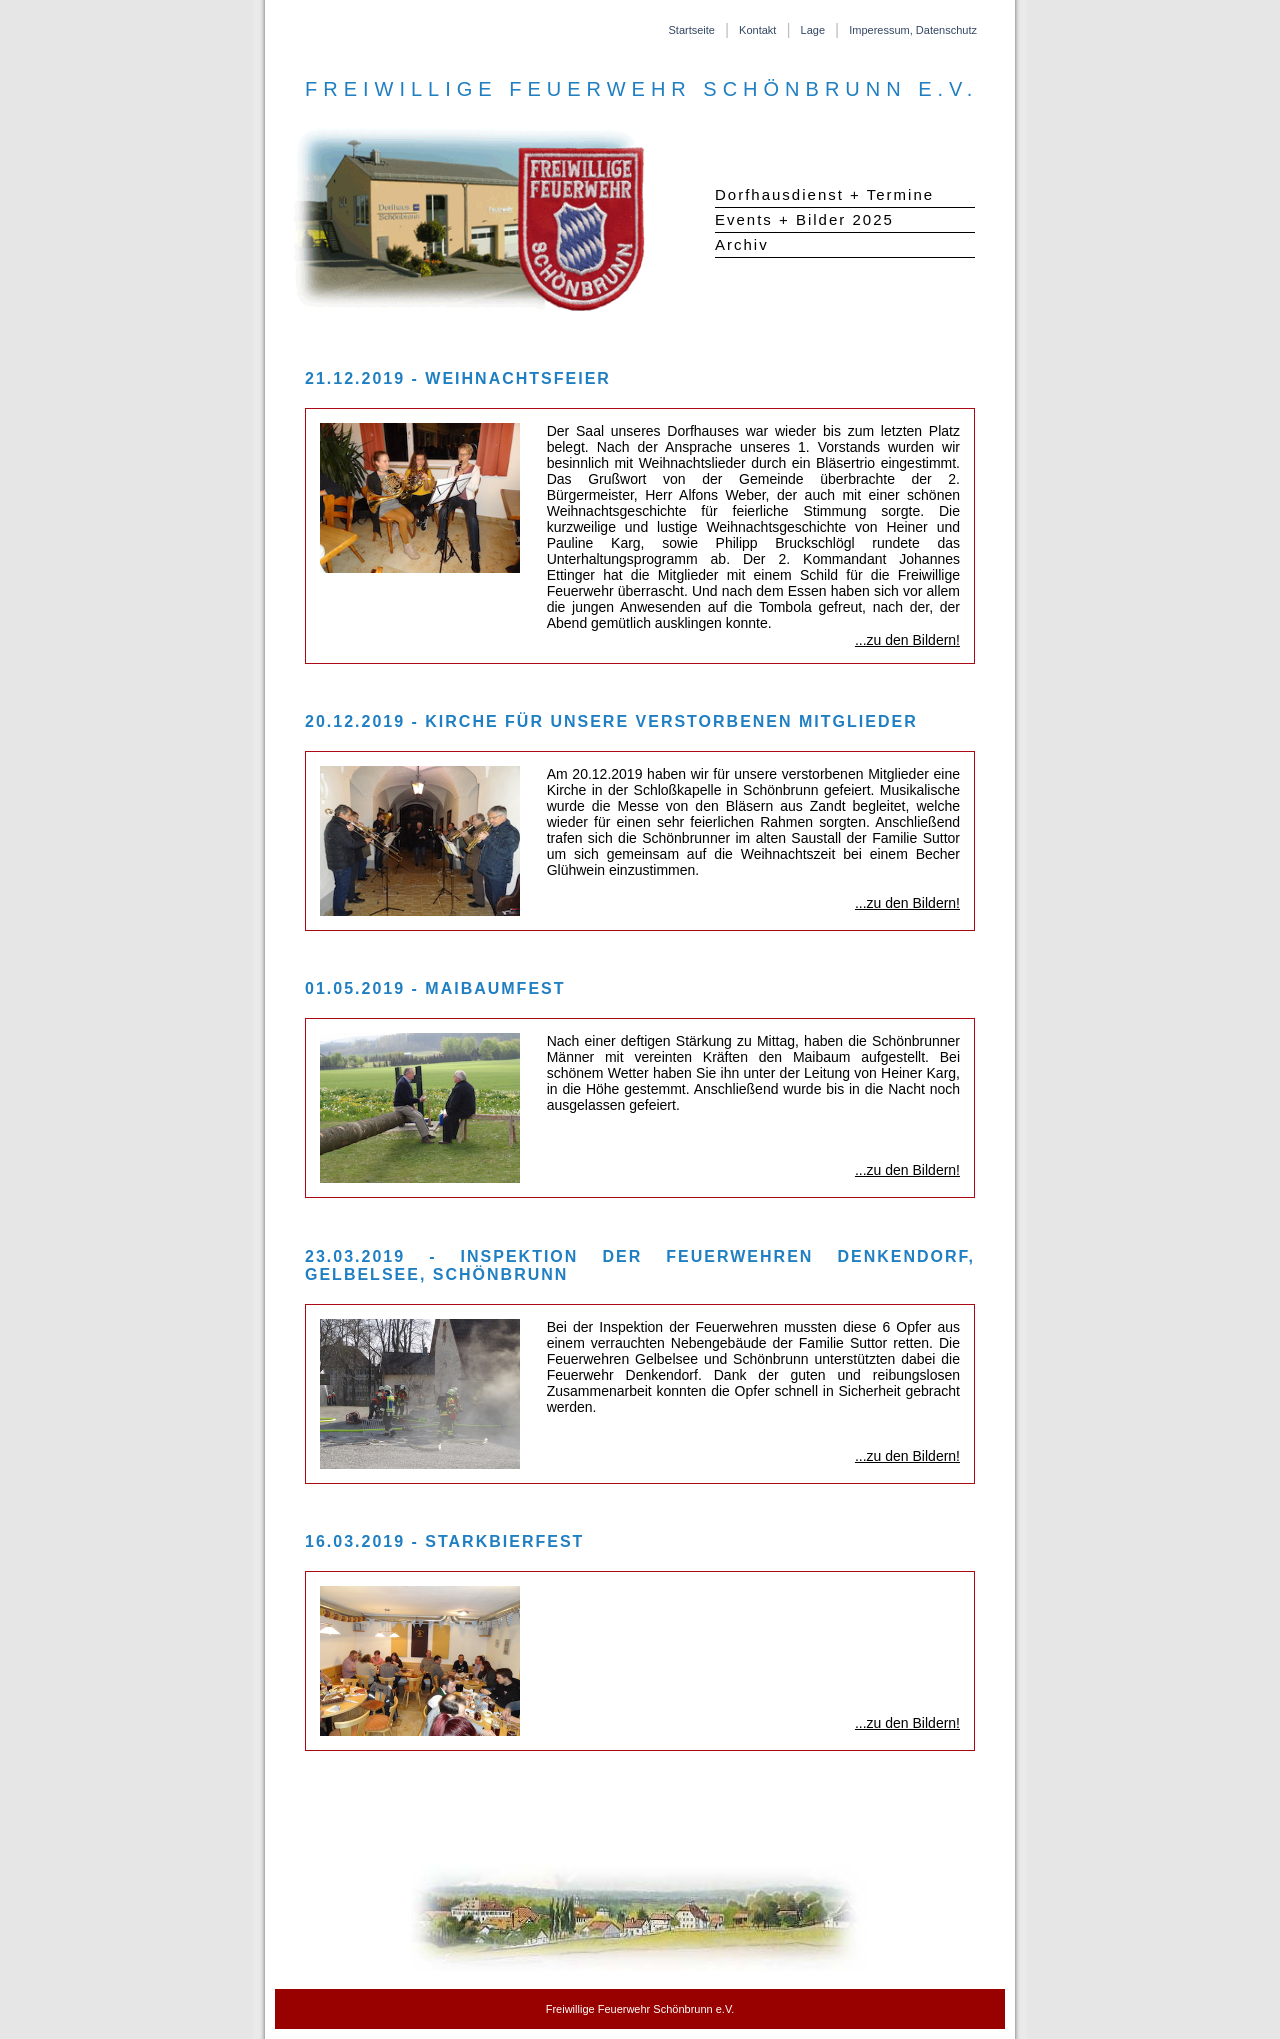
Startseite (691, 30)
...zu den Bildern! (907, 640)
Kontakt (757, 30)
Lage (813, 30)
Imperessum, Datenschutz (913, 30)
